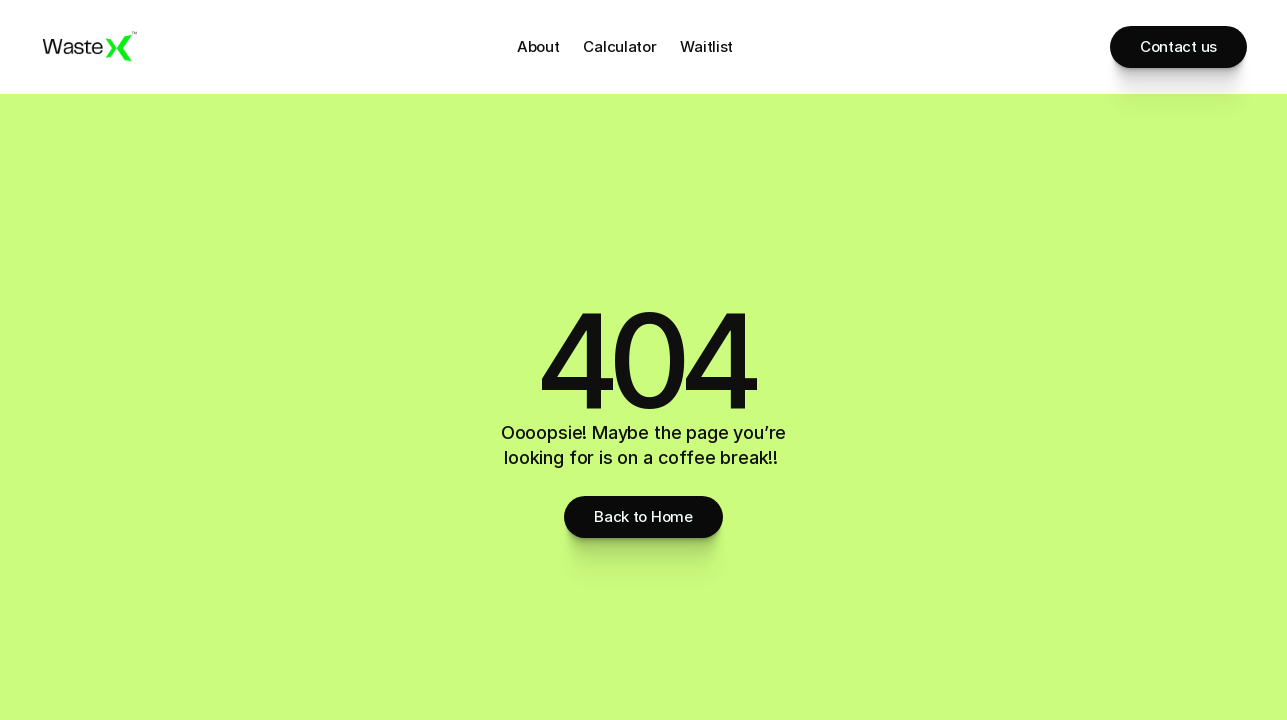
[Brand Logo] (90, 47)
